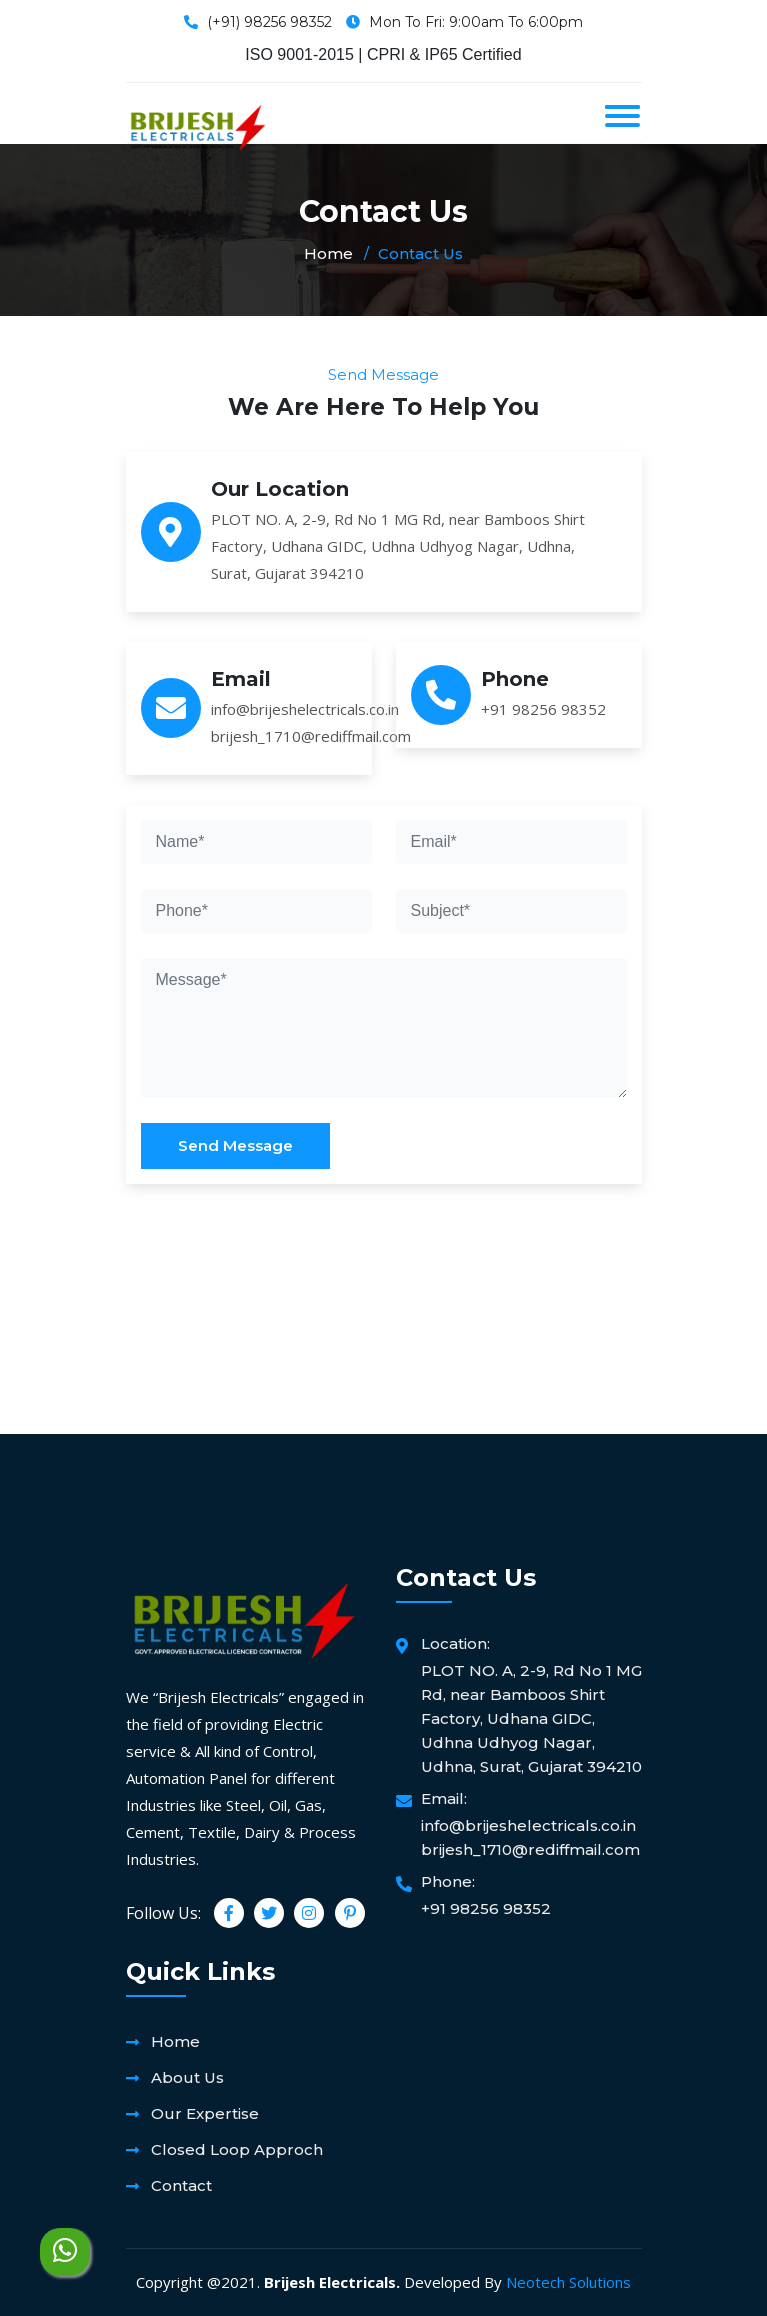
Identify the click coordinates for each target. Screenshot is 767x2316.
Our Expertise (205, 2113)
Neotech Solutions (568, 2282)
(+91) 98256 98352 (269, 22)
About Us (187, 2077)
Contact (181, 2185)
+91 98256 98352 (543, 709)
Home (328, 253)
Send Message (235, 1145)
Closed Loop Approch (237, 2149)
